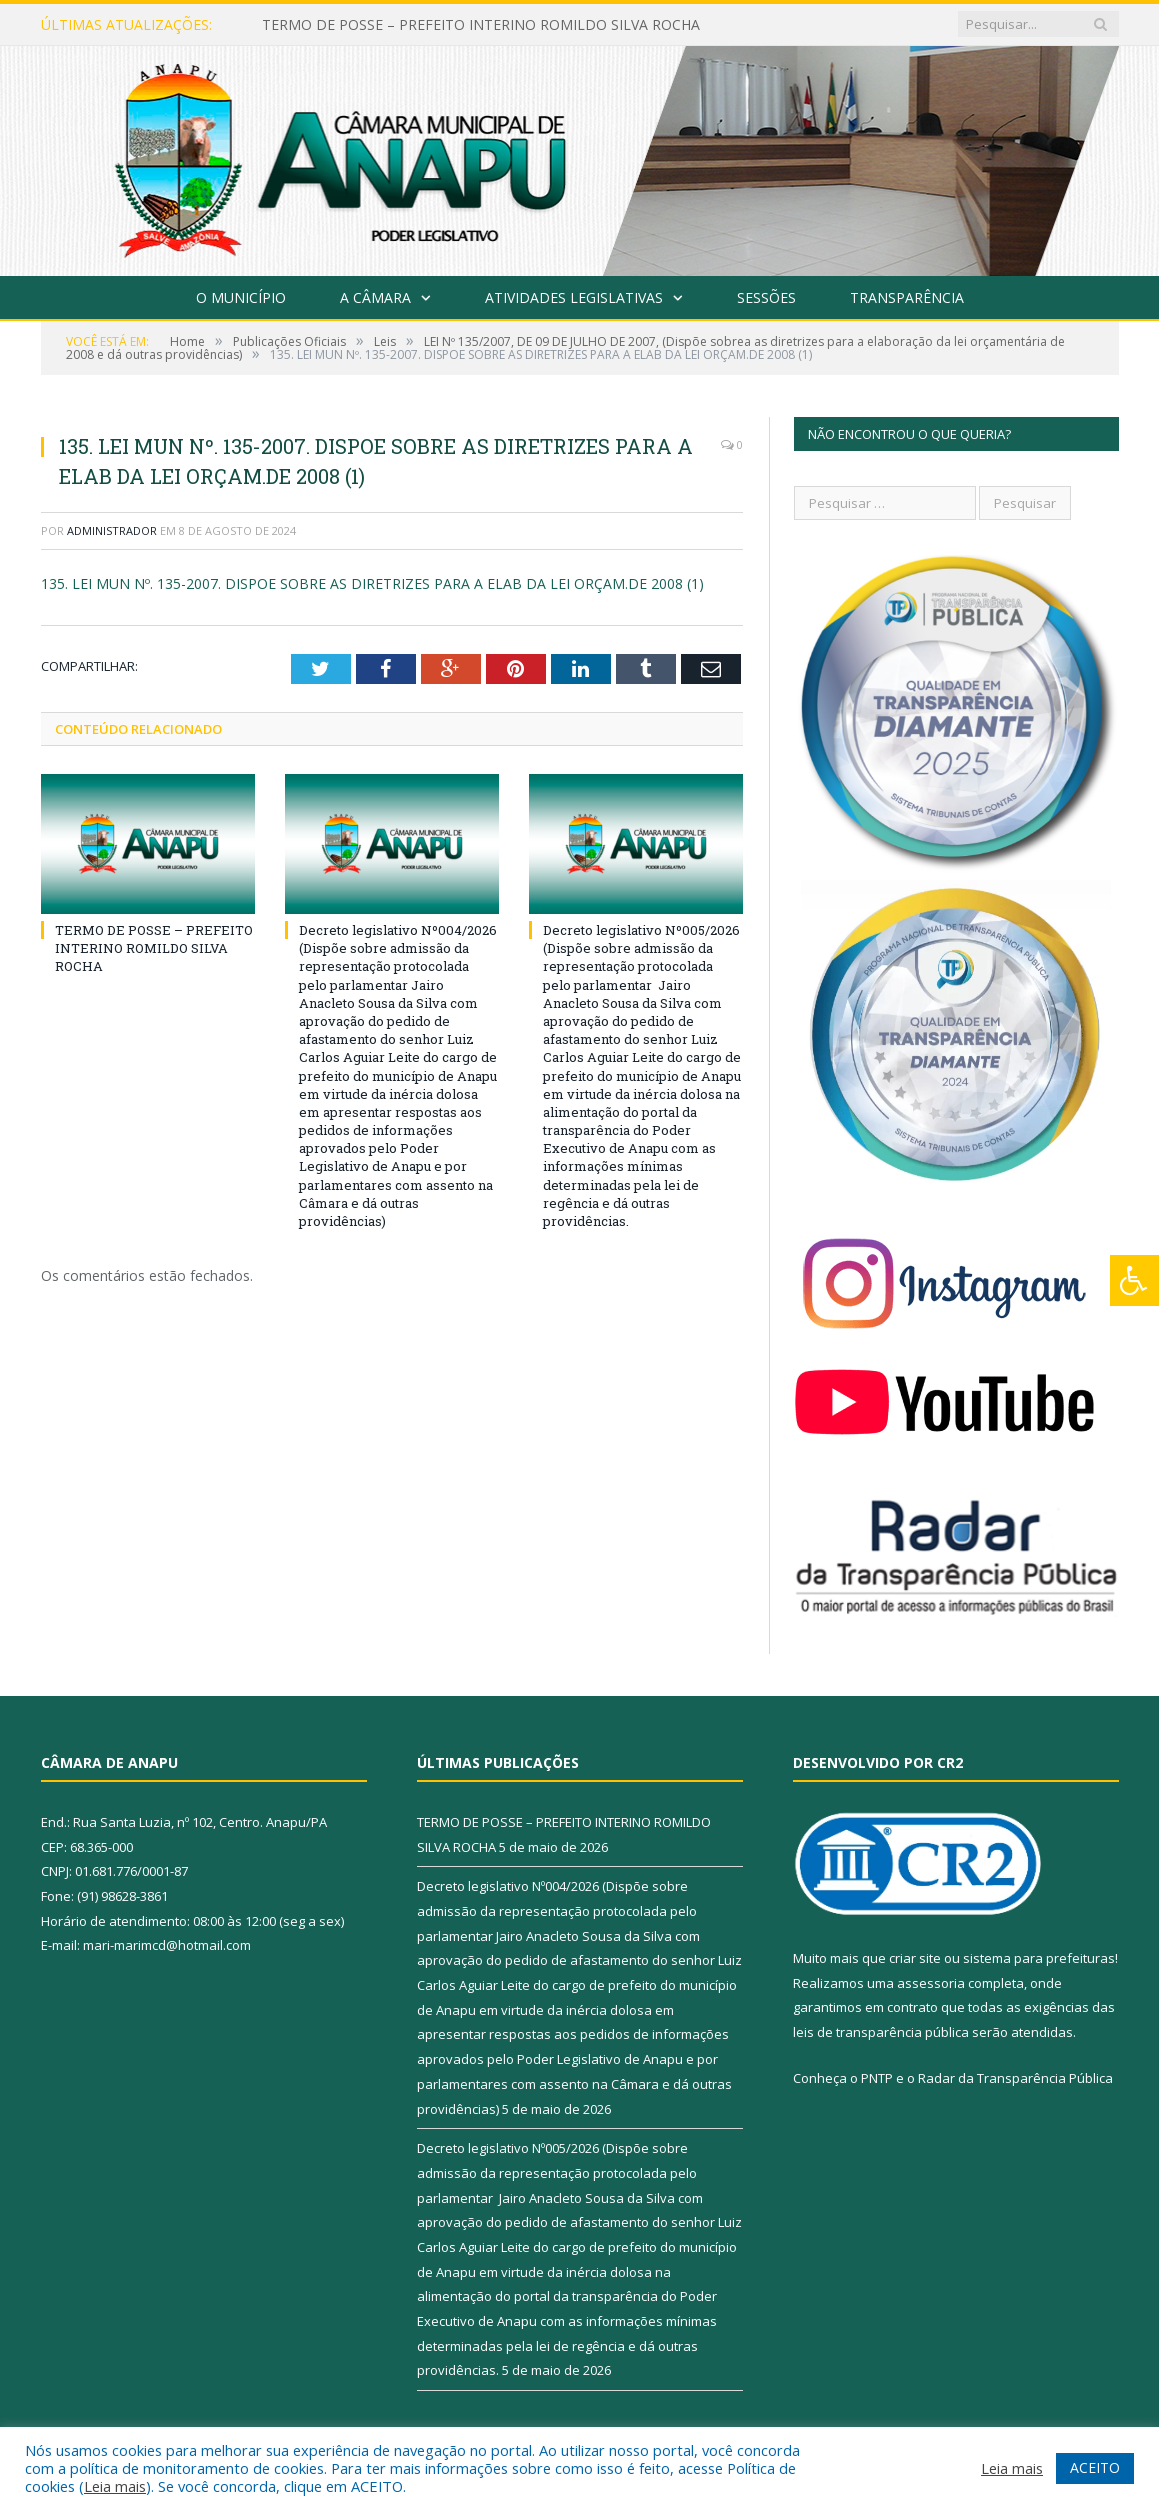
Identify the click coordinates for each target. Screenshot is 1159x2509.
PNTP (877, 2078)
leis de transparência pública (881, 2032)
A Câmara (375, 297)
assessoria (931, 1983)
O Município (241, 297)
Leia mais (115, 2486)
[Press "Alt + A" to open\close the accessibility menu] (1134, 1280)
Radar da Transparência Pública (1015, 2078)
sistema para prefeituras (1039, 1958)
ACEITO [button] (1095, 2467)
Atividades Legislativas (574, 297)
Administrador (112, 530)
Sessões (766, 297)
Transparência (907, 297)
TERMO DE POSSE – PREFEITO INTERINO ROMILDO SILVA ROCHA (481, 25)
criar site (915, 1958)
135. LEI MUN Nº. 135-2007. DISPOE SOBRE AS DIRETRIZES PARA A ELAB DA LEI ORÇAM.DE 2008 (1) (372, 583)
